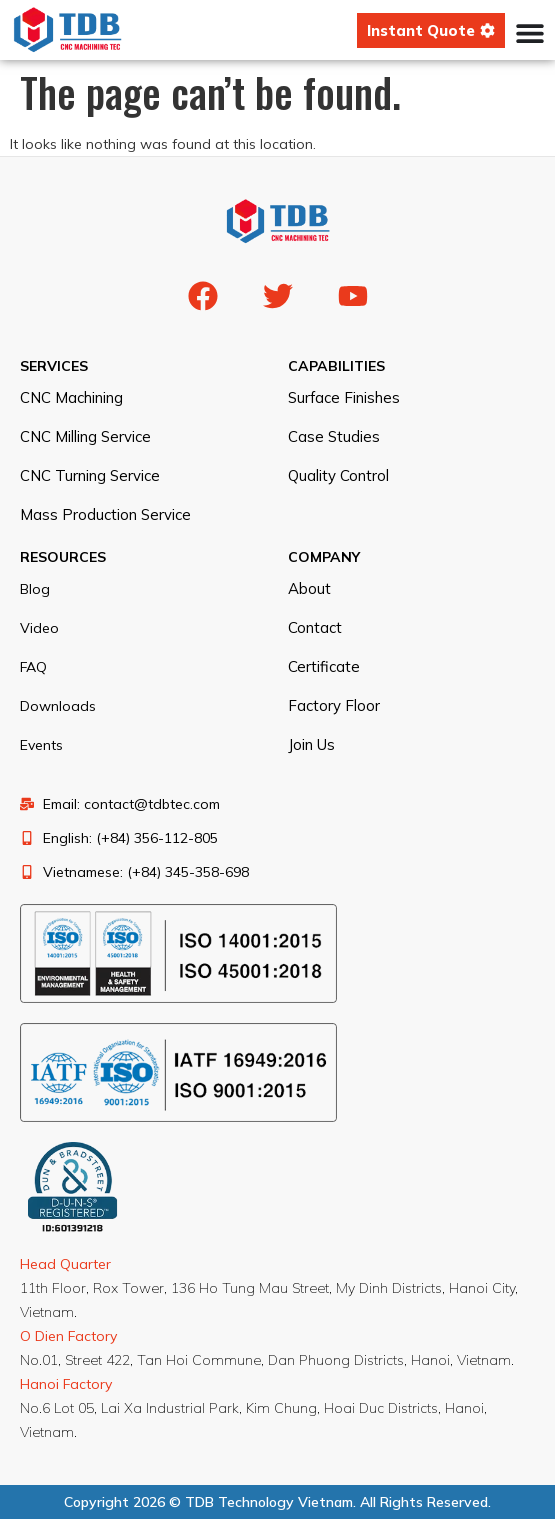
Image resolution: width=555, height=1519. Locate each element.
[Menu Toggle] (530, 33)
